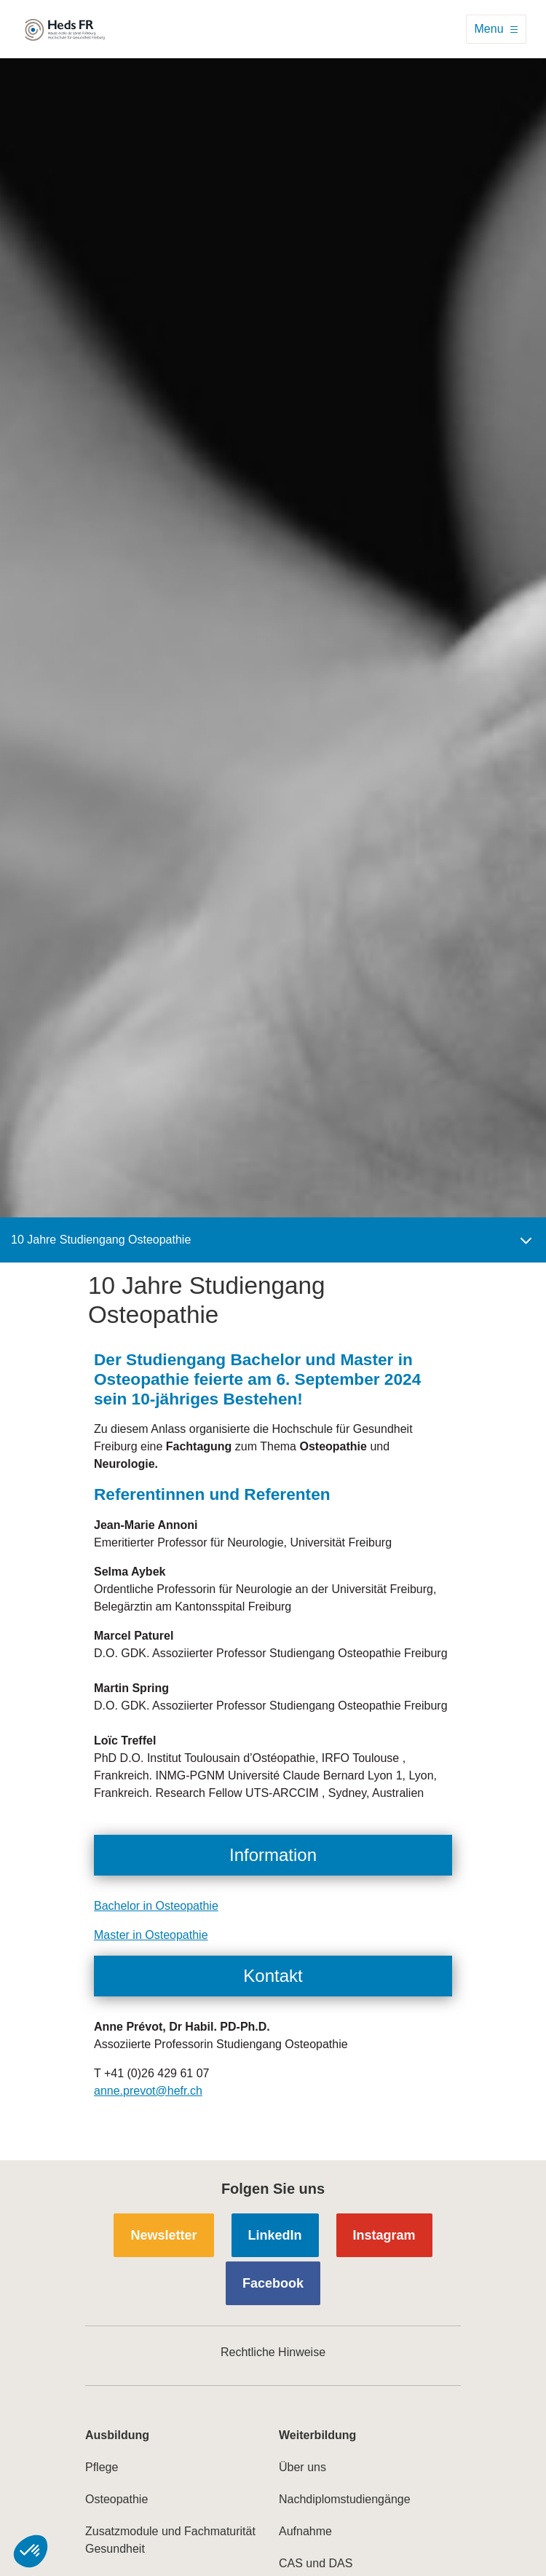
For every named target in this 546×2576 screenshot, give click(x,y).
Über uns (302, 2467)
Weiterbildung (317, 2435)
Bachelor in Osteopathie (156, 1906)
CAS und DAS (315, 2563)
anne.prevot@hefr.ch (148, 2091)
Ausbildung (117, 2435)
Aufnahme (305, 2531)
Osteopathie (116, 2499)
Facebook (273, 2283)
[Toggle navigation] (496, 29)
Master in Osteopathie (151, 1935)
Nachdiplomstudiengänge (345, 2499)
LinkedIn (275, 2235)
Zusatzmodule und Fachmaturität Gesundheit (170, 2540)
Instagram (384, 2235)
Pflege (101, 2467)
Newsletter (163, 2235)
